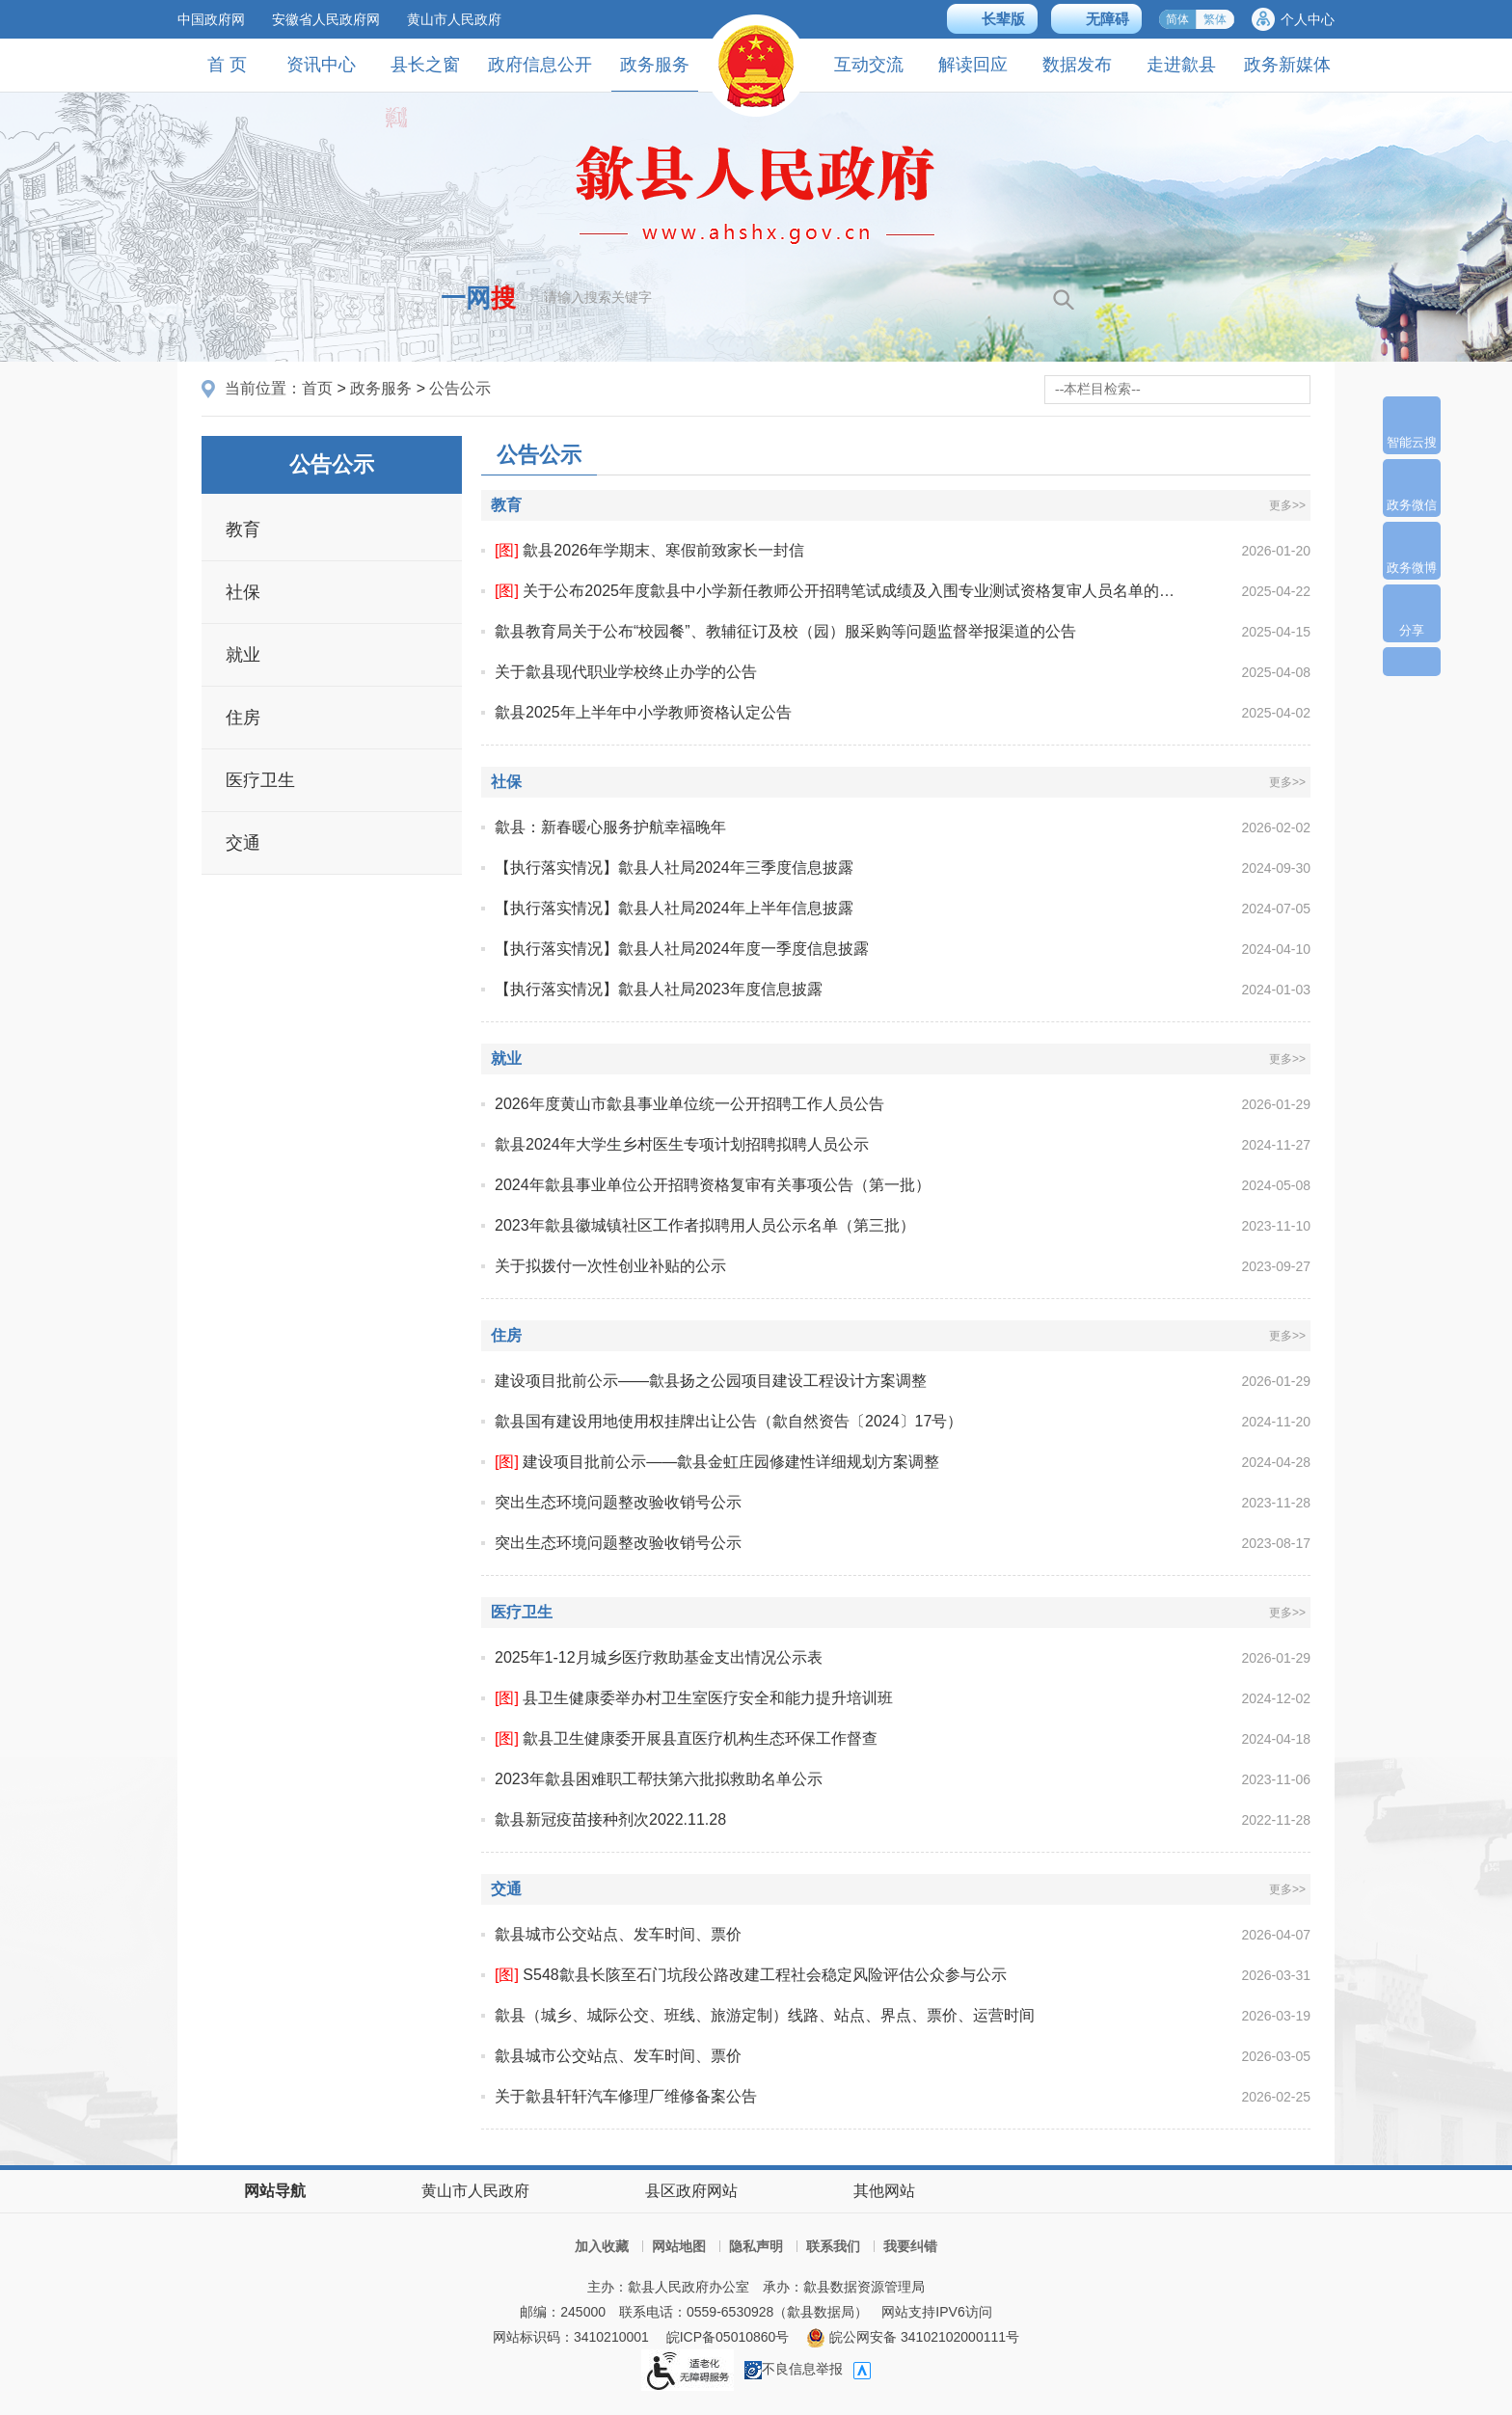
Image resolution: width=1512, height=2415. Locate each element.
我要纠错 (910, 2246)
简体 (1177, 19)
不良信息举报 (793, 2368)
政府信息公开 (540, 64)
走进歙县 (1181, 64)
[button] (992, 19)
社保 (243, 592)
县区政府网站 (691, 2191)
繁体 (1215, 19)
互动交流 (869, 64)
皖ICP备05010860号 (728, 2337)
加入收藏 (602, 2246)
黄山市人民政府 (454, 19)
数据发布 (1077, 64)
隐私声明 (756, 2246)
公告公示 (460, 388)
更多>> (1287, 505)
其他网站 (884, 2191)
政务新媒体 (1287, 64)
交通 (243, 843)
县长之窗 (425, 64)
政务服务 (654, 73)
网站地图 (679, 2246)
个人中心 (1308, 19)
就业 (243, 655)
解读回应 (973, 64)
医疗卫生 (260, 780)
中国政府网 (211, 19)
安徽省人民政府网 (326, 19)
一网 (478, 298)
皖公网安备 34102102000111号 (912, 2337)
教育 (243, 529)
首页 (317, 388)
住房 (243, 717)
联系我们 (833, 2246)
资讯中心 (321, 64)
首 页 (227, 64)
